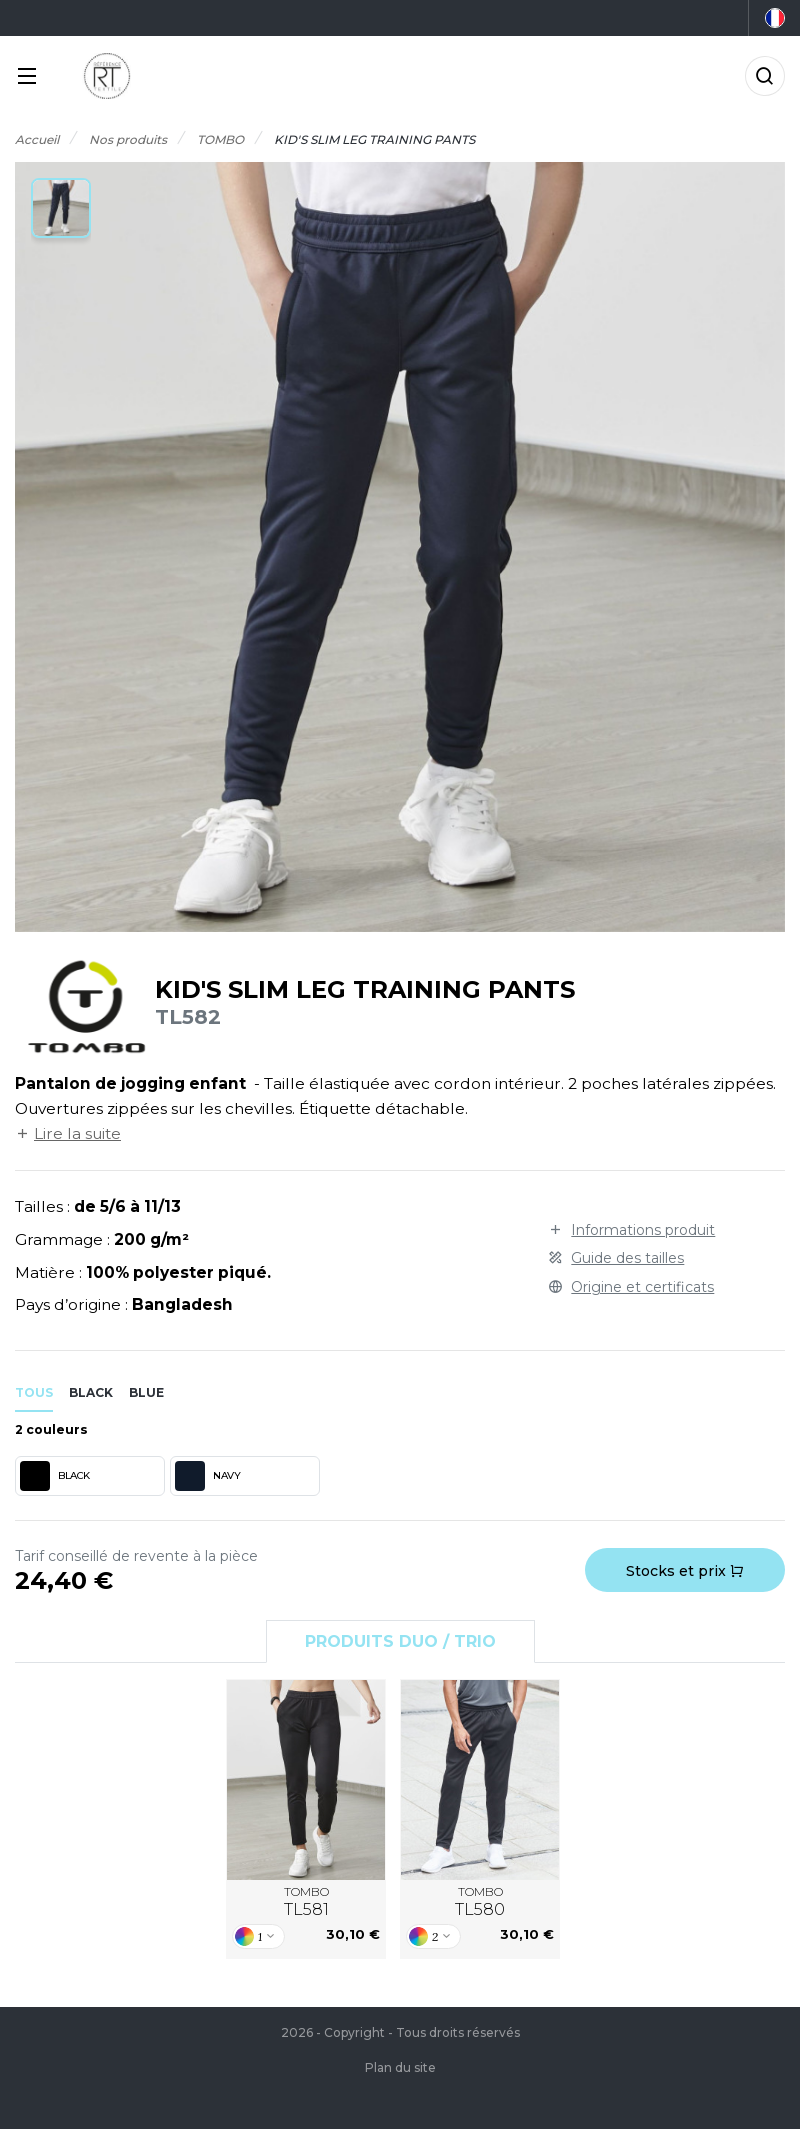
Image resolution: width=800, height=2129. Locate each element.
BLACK (55, 1476)
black (91, 1392)
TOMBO (306, 1902)
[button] (61, 208)
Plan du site (400, 2067)
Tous (34, 1392)
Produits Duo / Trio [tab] (400, 1641)
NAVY (207, 1476)
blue (146, 1392)
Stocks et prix (685, 1571)
